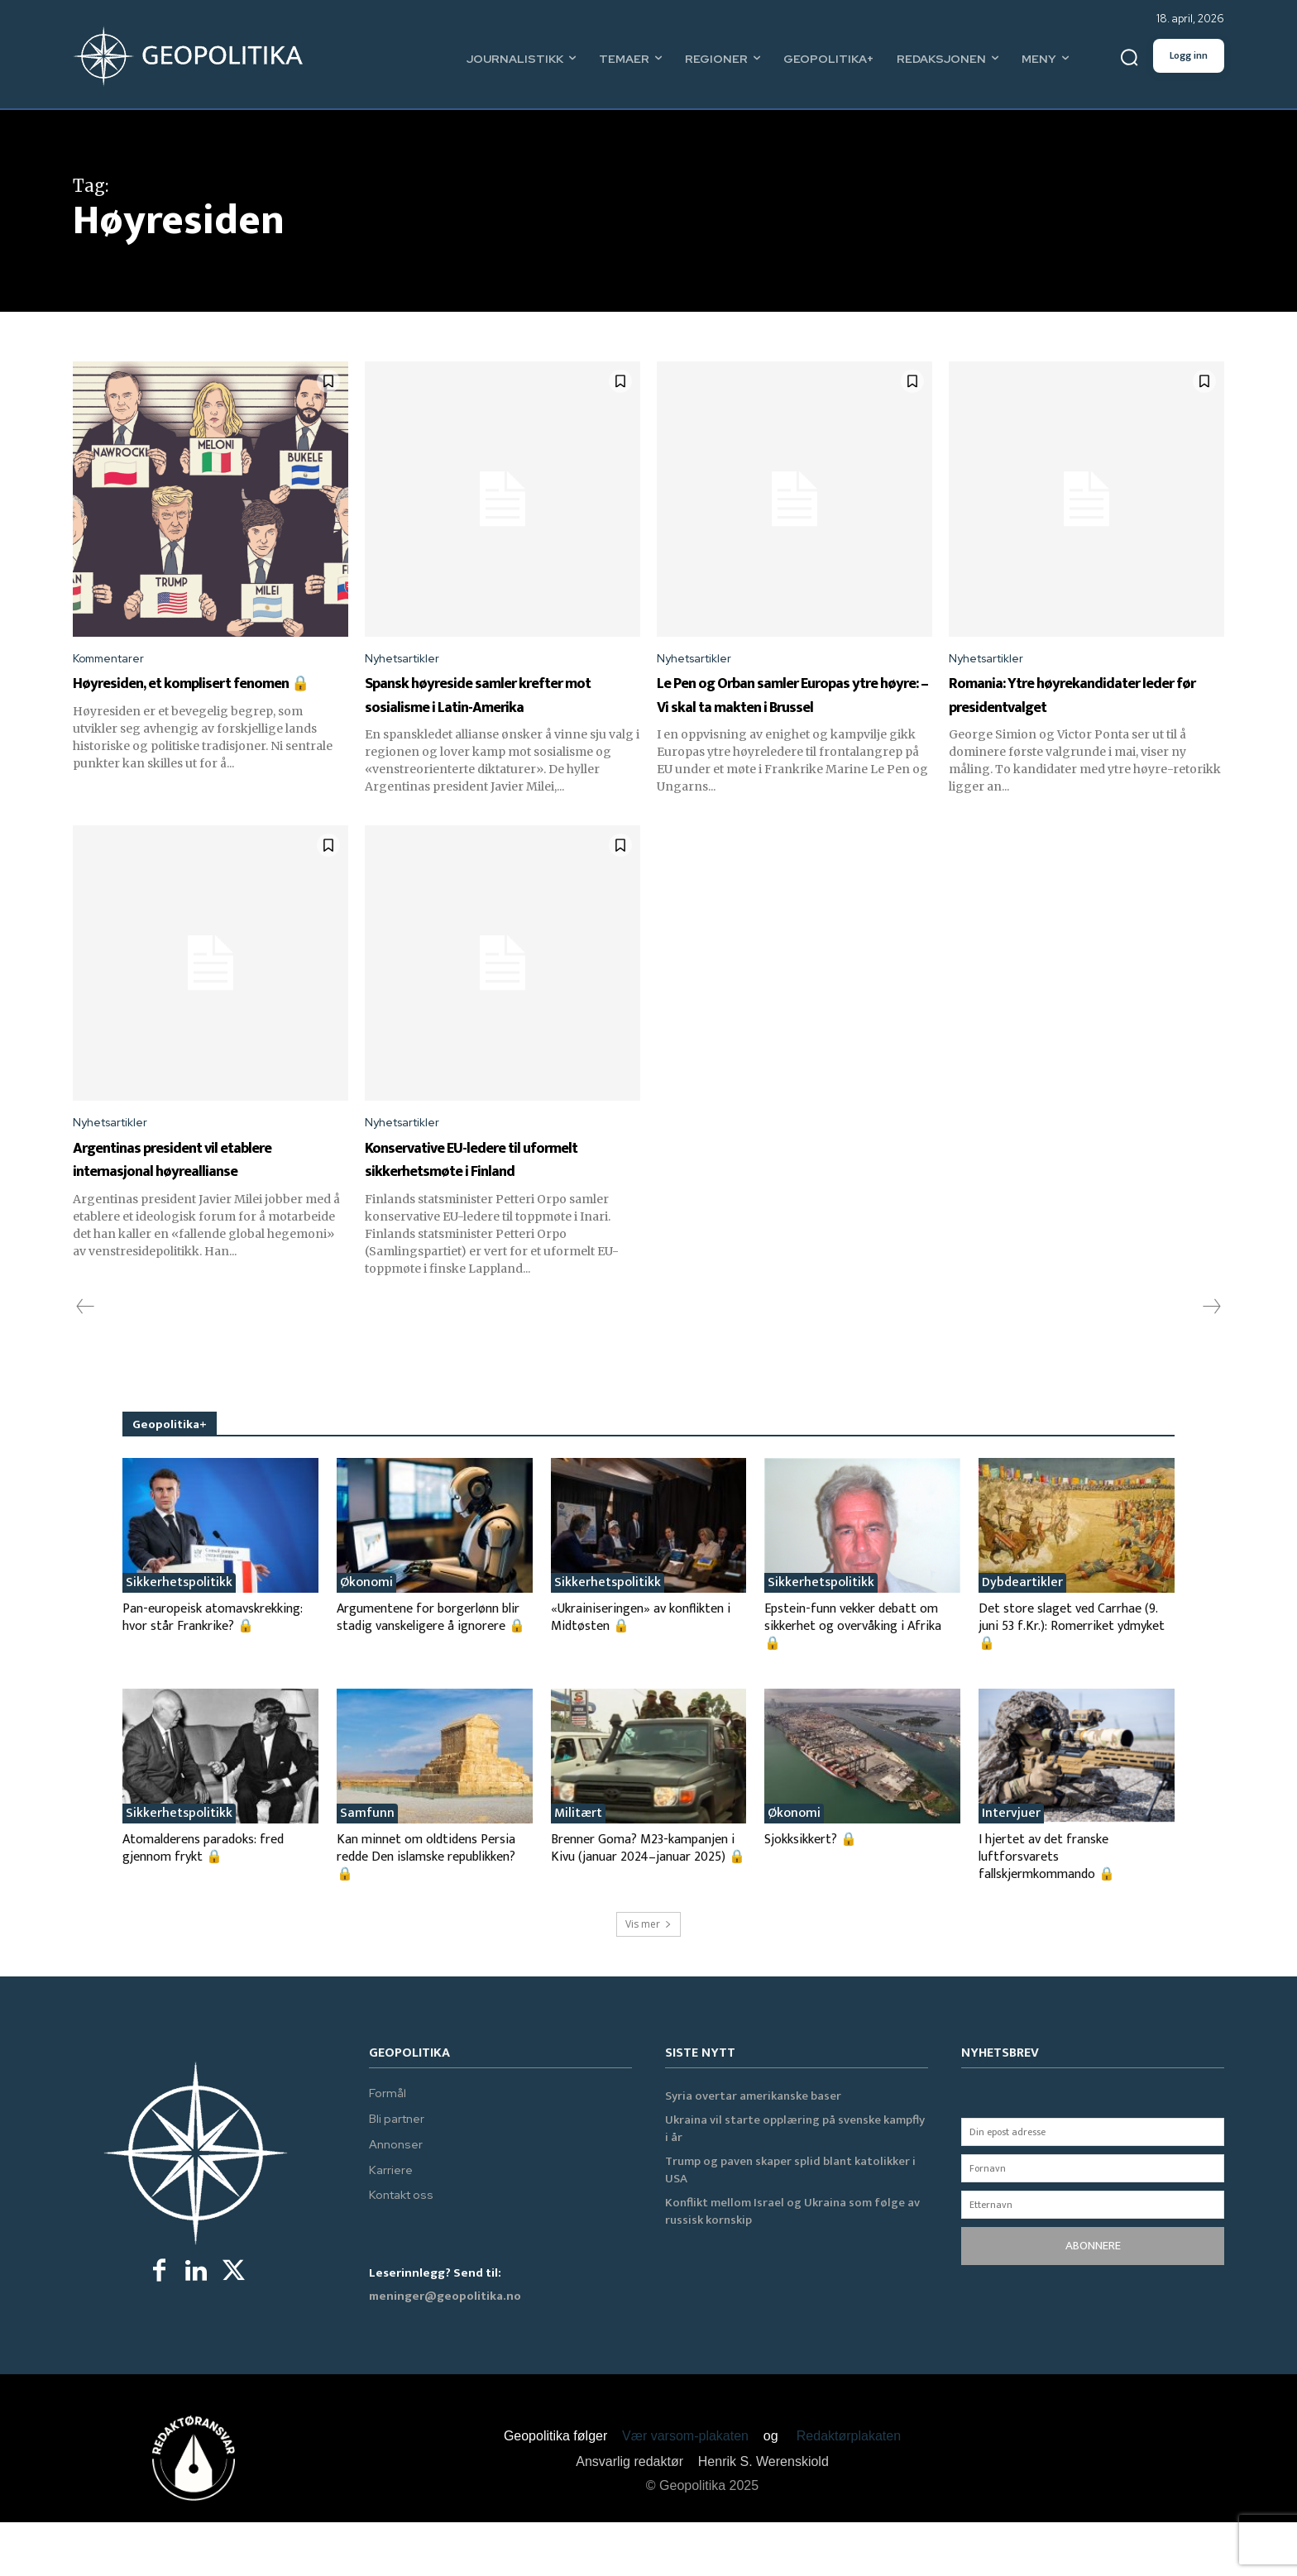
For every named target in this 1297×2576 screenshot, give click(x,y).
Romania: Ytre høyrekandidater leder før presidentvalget (1067, 708)
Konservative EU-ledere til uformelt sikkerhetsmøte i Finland (485, 1200)
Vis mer (648, 1978)
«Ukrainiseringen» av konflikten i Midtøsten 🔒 (640, 1671)
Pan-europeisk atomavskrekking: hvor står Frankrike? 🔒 (212, 1671)
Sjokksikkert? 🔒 (810, 1893)
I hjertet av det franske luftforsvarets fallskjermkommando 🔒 (1047, 1910)
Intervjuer (1011, 1867)
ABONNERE (1093, 2300)
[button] (1129, 58)
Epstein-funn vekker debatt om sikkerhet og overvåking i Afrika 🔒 (852, 1680)
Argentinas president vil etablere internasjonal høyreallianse (182, 1200)
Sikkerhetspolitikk (179, 1636)
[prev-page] (85, 1361)
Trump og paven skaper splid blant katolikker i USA (790, 2225)
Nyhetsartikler (408, 660)
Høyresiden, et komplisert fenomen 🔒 (192, 697)
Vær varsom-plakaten (685, 2490)
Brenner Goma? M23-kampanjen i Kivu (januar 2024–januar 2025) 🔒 (648, 1902)
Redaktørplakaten (849, 2490)
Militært (578, 1867)
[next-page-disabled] (1211, 1361)
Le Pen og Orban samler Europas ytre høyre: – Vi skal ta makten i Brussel (794, 708)
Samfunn (367, 1867)
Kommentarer (114, 660)
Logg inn (1189, 55)
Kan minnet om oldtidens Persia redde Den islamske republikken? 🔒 (426, 1910)
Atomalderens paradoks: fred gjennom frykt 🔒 (203, 1902)
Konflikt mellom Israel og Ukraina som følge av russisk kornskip (792, 2266)
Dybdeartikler (1022, 1636)
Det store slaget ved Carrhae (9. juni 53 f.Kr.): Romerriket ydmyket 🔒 (1072, 1680)
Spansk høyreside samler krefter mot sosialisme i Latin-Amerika (501, 708)
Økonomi (366, 1636)
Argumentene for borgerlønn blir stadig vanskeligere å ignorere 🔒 (431, 1671)
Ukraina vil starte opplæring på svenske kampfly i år (795, 2183)
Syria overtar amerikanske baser (753, 2150)
